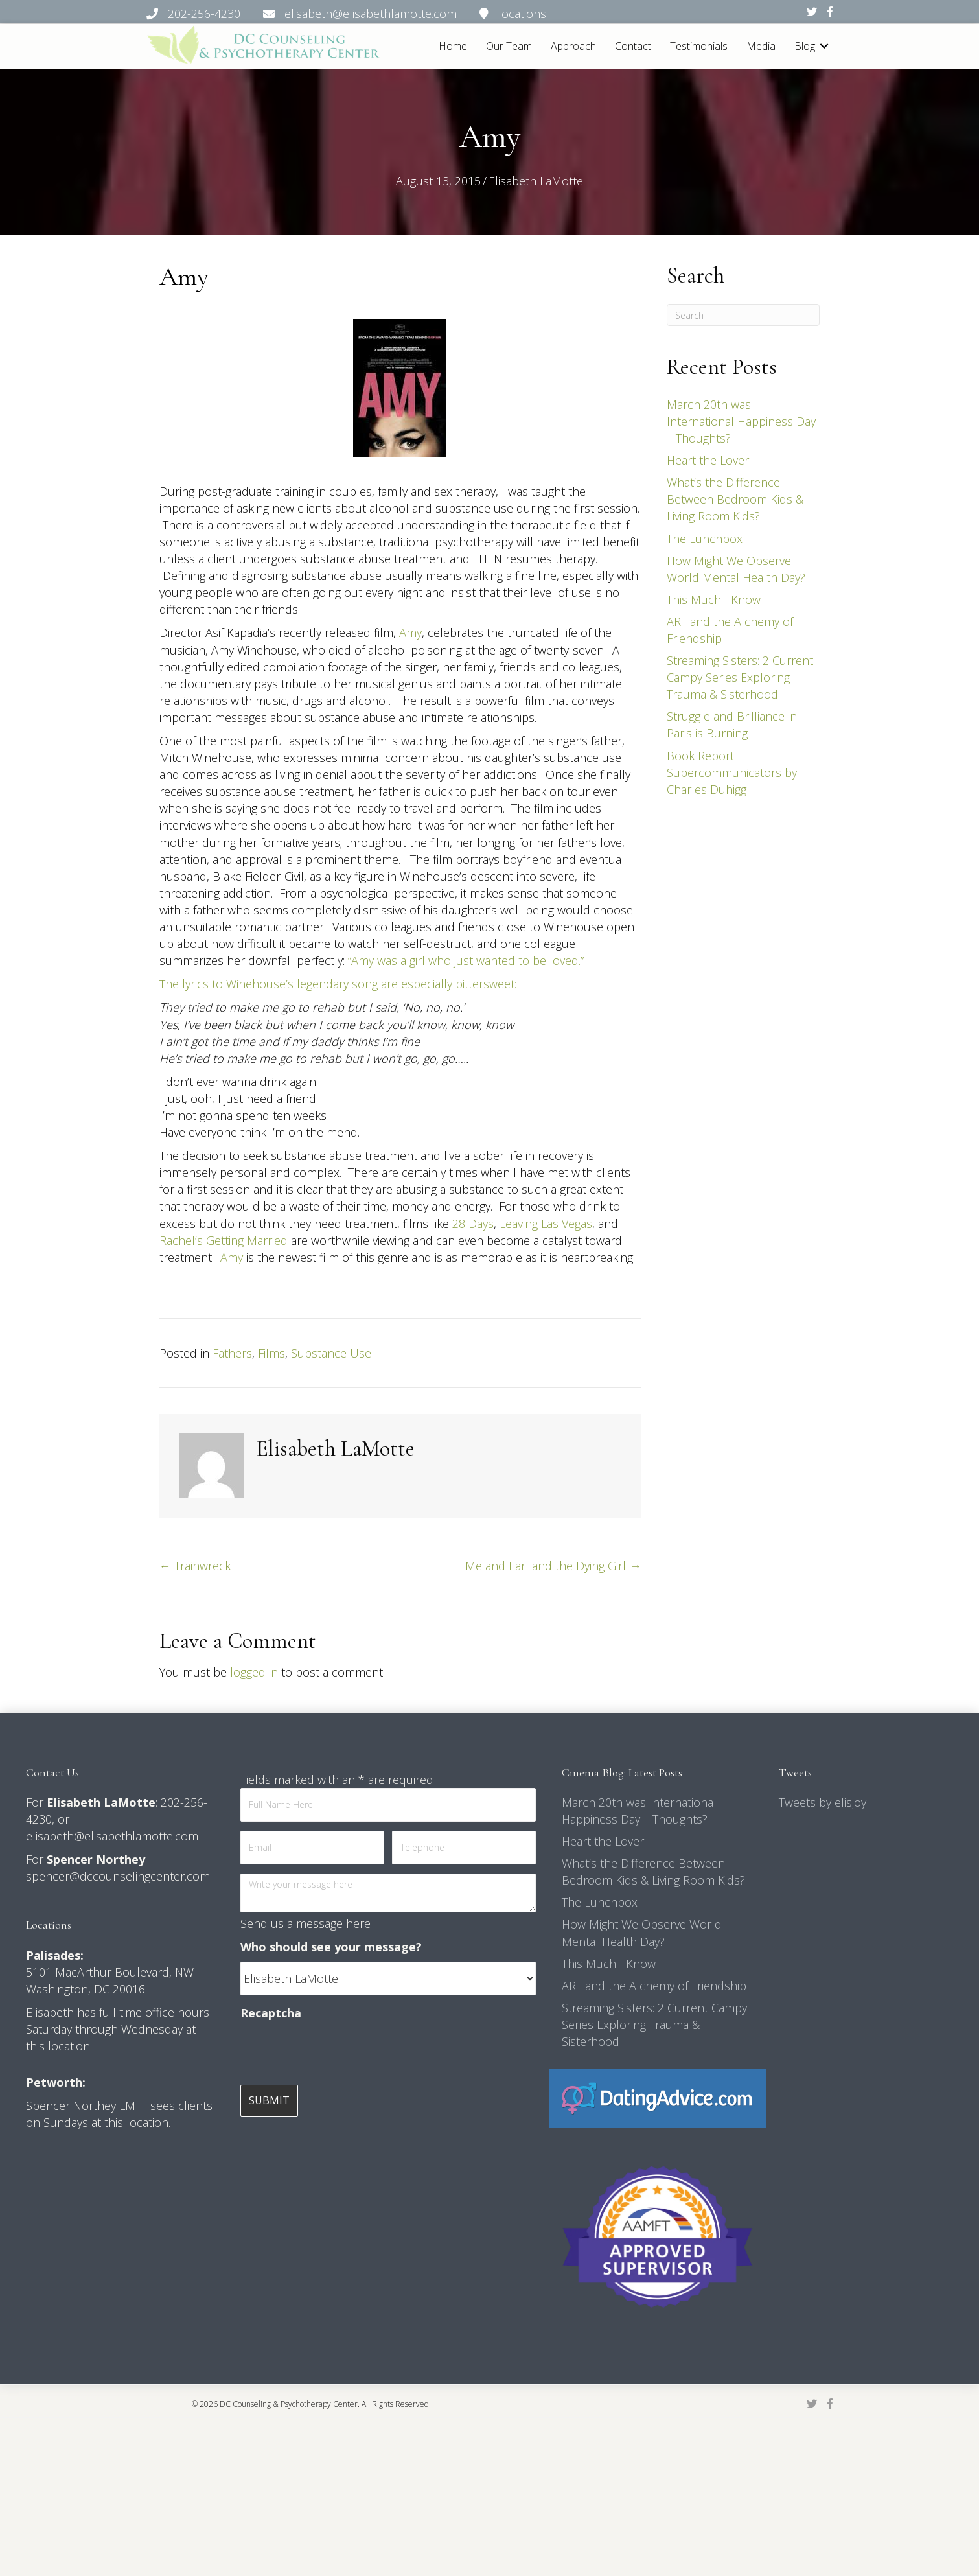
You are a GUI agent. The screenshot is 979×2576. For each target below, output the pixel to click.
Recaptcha (270, 2013)
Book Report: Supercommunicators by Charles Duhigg (732, 772)
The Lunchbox (705, 538)
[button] (824, 46)
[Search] (743, 315)
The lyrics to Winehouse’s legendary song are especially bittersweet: (337, 984)
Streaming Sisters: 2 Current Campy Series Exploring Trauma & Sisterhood (740, 677)
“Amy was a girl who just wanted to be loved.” (466, 960)
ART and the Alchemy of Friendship (654, 1985)
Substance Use (331, 1353)
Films (271, 1353)
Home (453, 46)
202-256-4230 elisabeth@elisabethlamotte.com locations (346, 13)
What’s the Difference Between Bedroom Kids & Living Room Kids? (735, 499)
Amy (410, 632)
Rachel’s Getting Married (223, 1240)
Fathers (232, 1353)
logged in (254, 1672)
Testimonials (699, 46)
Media (761, 46)
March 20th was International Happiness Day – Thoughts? (741, 421)
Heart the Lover (708, 460)
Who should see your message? (331, 1947)
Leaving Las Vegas (546, 1223)
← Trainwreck (195, 1565)
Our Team (509, 46)
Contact (633, 46)
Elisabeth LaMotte (536, 181)
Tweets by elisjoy (822, 1802)
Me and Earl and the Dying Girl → (553, 1565)
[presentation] (338, 2053)
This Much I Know (714, 599)
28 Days (473, 1223)
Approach (573, 46)
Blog (804, 46)
